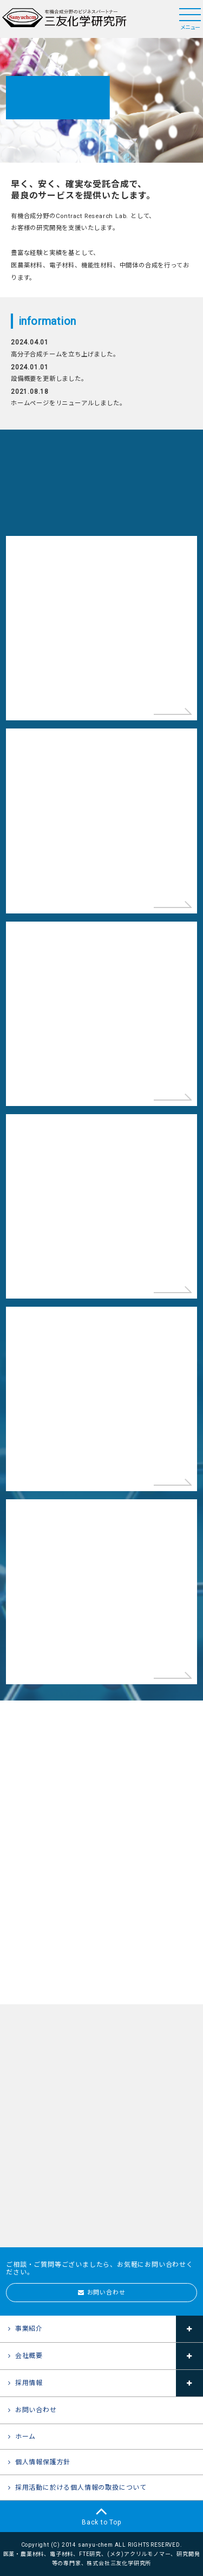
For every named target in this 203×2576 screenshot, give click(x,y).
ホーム (25, 2436)
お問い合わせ (106, 2292)
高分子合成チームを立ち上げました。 (65, 354)
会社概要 (29, 2356)
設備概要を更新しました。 (49, 378)
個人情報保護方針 (42, 2462)
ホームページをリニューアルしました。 (68, 403)
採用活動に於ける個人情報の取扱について (81, 2487)
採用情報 (29, 2383)
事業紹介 (29, 2328)
